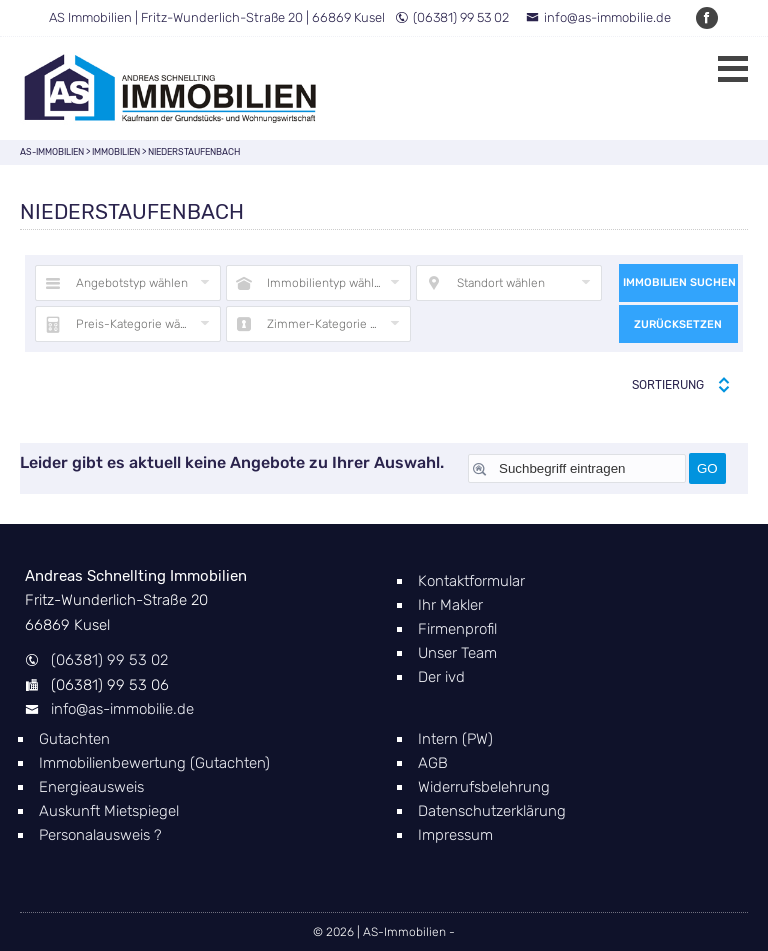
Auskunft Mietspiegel (109, 811)
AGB (433, 763)
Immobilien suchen (679, 282)
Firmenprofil (457, 629)
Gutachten (74, 739)
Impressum (455, 835)
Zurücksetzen (678, 324)
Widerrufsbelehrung (484, 787)
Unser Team (457, 653)
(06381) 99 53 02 (452, 17)
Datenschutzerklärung (492, 811)
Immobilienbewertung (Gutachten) (154, 763)
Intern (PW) (455, 739)
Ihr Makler (450, 605)
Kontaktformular (471, 581)
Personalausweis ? (100, 835)
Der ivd (441, 677)
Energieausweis (91, 787)
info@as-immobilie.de (598, 17)
